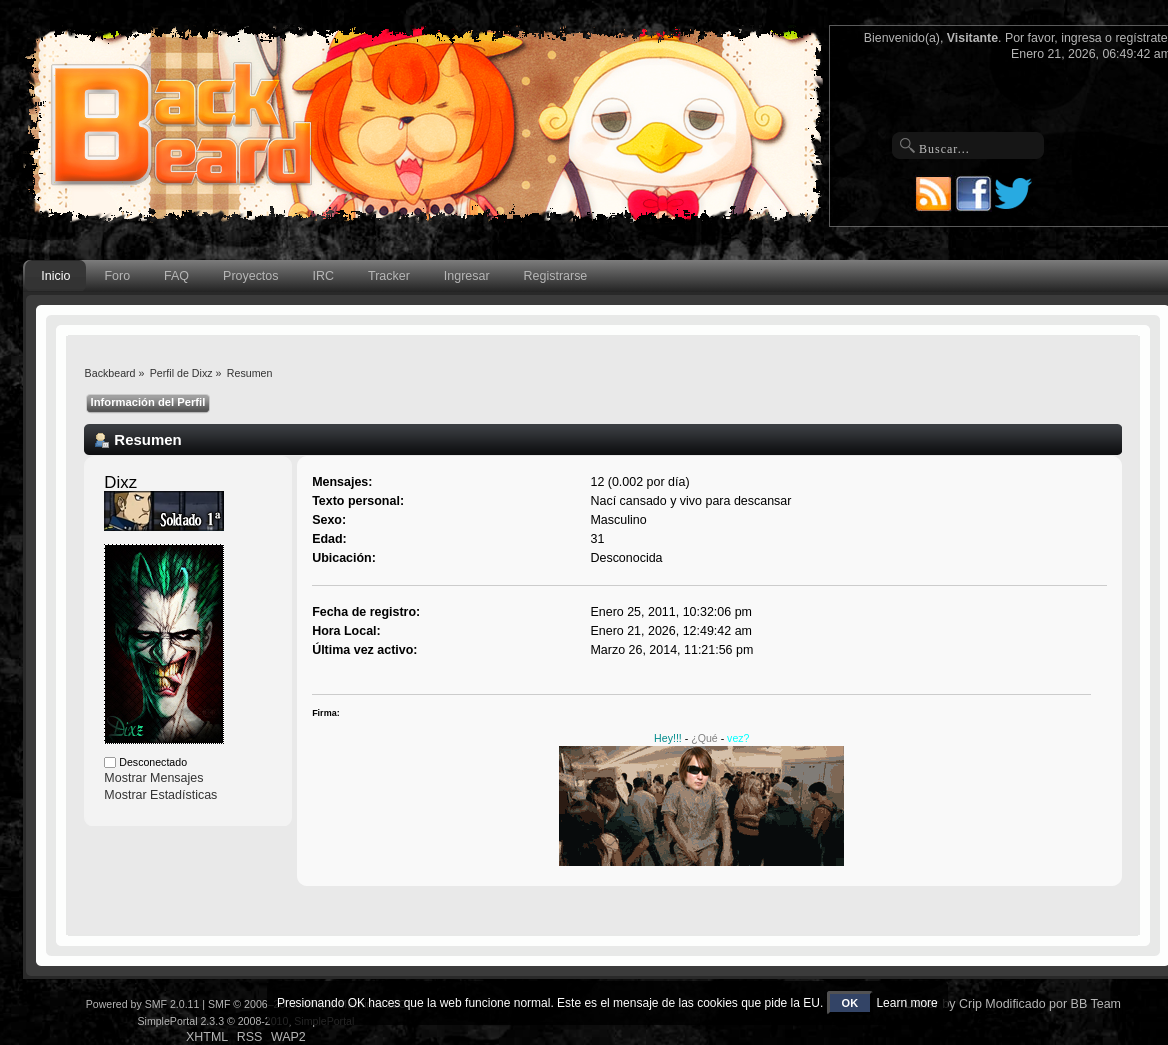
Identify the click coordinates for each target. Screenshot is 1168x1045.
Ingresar (467, 276)
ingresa (1081, 38)
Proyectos (250, 276)
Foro (117, 276)
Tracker (389, 276)
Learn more (906, 1003)
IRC (323, 276)
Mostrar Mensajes (153, 778)
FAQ (176, 276)
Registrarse (556, 276)
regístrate (1141, 38)
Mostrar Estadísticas (160, 795)
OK (850, 1003)
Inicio (55, 276)
